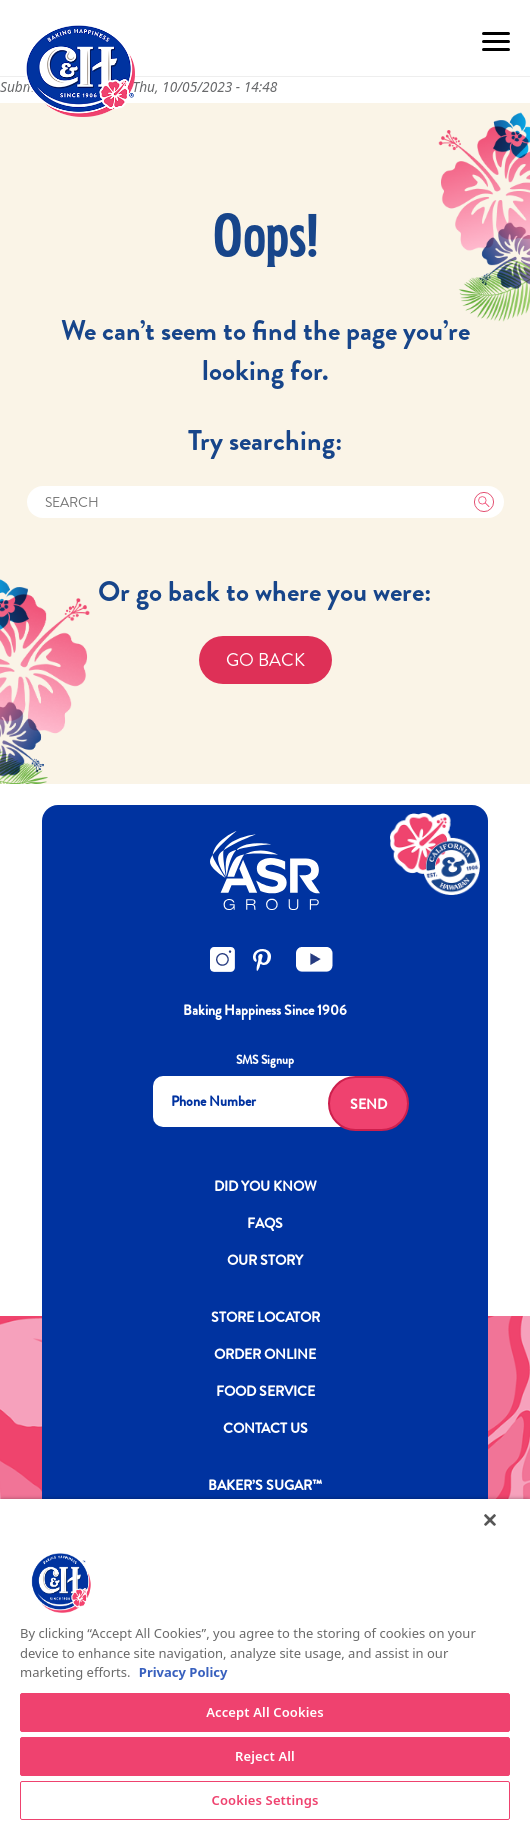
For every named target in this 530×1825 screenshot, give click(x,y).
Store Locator (265, 1317)
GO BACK (265, 660)
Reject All (265, 1756)
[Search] (265, 502)
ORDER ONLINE (265, 1354)
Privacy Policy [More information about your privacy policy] (183, 1672)
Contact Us (265, 1428)
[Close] (490, 1520)
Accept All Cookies (265, 1712)
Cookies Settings (265, 1800)
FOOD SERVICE (265, 1391)
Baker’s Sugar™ (265, 1485)
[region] (265, 1662)
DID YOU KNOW (265, 1186)
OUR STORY (265, 1260)
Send (368, 1104)
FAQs (265, 1223)
